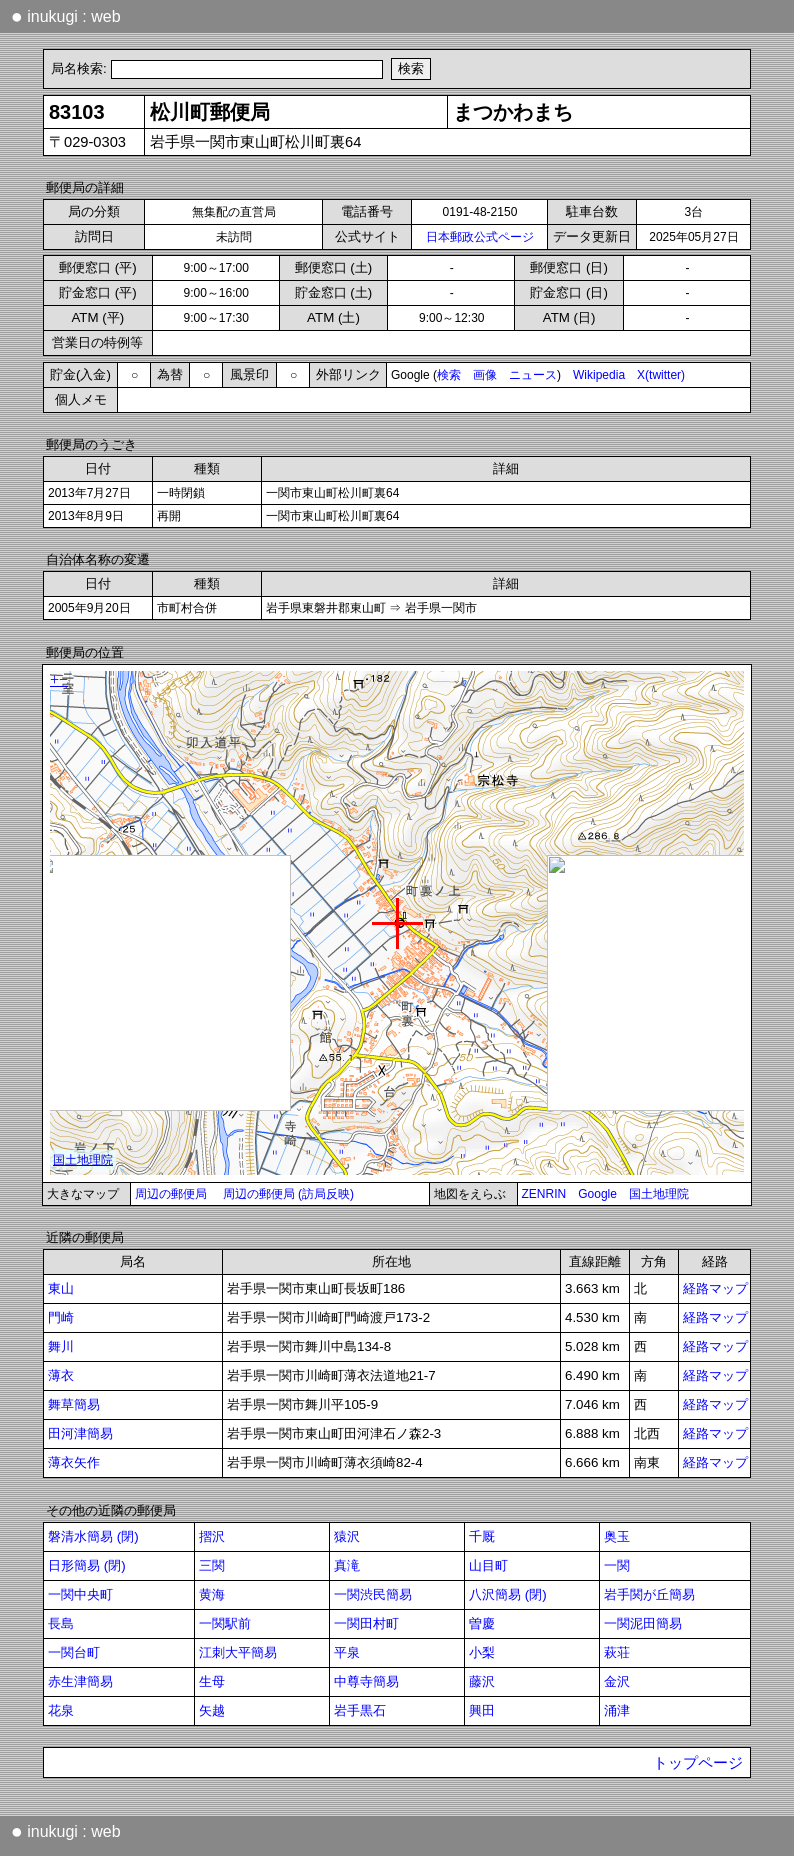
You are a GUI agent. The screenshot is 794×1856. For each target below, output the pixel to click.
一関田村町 (366, 1623)
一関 (617, 1565)
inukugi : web (66, 16)
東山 (61, 1288)
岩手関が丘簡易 (649, 1594)
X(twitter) (661, 375)
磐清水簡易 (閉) (93, 1536)
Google (597, 1194)
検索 (449, 375)
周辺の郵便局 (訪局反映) (288, 1194)
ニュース (533, 375)
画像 (485, 375)
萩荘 (617, 1652)
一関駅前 (225, 1623)
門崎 (61, 1317)
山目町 (488, 1565)
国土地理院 (659, 1194)
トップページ (698, 1763)
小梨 (482, 1652)
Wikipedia (599, 375)
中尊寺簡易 (366, 1681)
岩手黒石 (360, 1710)
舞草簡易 (74, 1404)
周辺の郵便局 (171, 1194)
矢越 (212, 1710)
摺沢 (212, 1536)
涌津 (617, 1710)
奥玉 (617, 1536)
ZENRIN (544, 1194)
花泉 (61, 1710)
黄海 (212, 1594)
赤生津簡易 (80, 1681)
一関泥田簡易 (643, 1623)
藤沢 (482, 1681)
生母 (212, 1681)
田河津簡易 (80, 1433)
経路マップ (715, 1288)
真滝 (347, 1565)
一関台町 (74, 1652)
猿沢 (347, 1536)
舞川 (61, 1346)
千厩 (482, 1536)
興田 (482, 1710)
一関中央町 (80, 1594)
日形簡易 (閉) (87, 1565)
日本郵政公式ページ (480, 237)
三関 (212, 1565)
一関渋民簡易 (373, 1594)
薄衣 (61, 1375)
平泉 (347, 1652)
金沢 (617, 1681)
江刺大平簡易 (238, 1652)
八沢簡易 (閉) (508, 1594)
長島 (61, 1623)
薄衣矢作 (74, 1462)
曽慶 (482, 1623)
